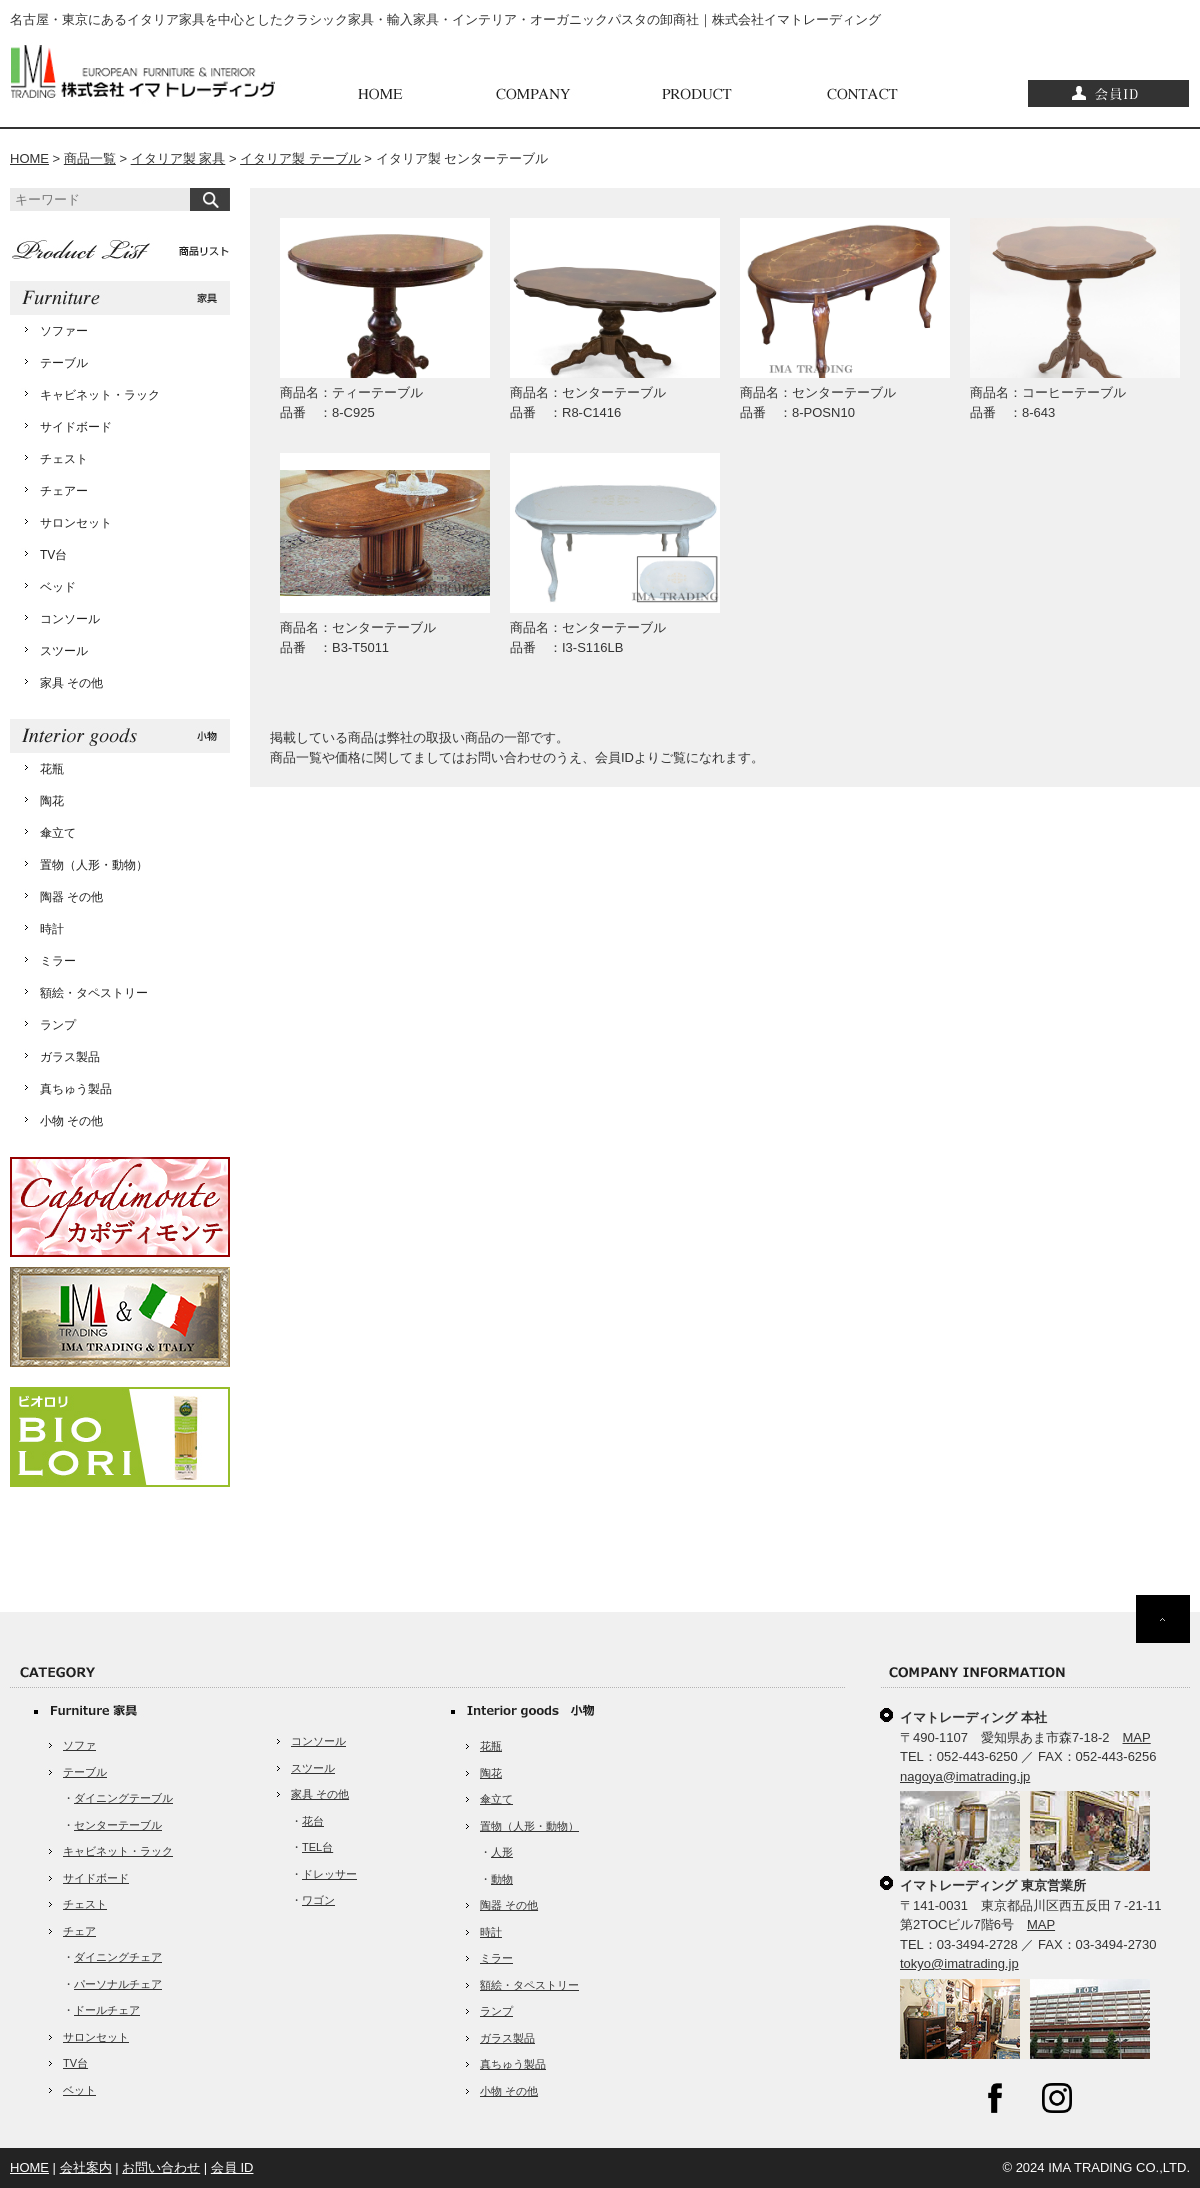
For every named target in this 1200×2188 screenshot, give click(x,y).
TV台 (53, 555)
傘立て (58, 833)
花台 (313, 1821)
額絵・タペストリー (94, 993)
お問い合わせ (161, 2167)
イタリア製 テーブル (300, 158)
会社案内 (86, 2167)
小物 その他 (71, 1121)
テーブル (64, 363)
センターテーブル (118, 1825)
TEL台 (317, 1847)
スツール (64, 651)
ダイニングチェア (118, 1957)
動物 (502, 1879)
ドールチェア (107, 2010)
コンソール (70, 619)
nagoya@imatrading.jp (965, 1776)
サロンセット (76, 523)
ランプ (58, 1025)
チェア (79, 1931)
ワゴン (318, 1900)
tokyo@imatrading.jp (959, 1963)
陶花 (52, 801)
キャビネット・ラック (100, 395)
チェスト (64, 459)
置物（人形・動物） (94, 865)
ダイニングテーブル (123, 1798)
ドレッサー (329, 1874)
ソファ (79, 1745)
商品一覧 (90, 158)
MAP (1137, 1737)
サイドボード (76, 427)
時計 (52, 929)
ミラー (58, 961)
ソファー (64, 331)
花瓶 (52, 769)
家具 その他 (71, 683)
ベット (79, 2090)
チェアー (64, 491)
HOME (29, 158)
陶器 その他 (71, 897)
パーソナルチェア (118, 1984)
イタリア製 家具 (178, 158)
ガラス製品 (70, 1057)
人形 (502, 1852)
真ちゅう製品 (76, 1089)
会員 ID (232, 2167)
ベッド (58, 587)
